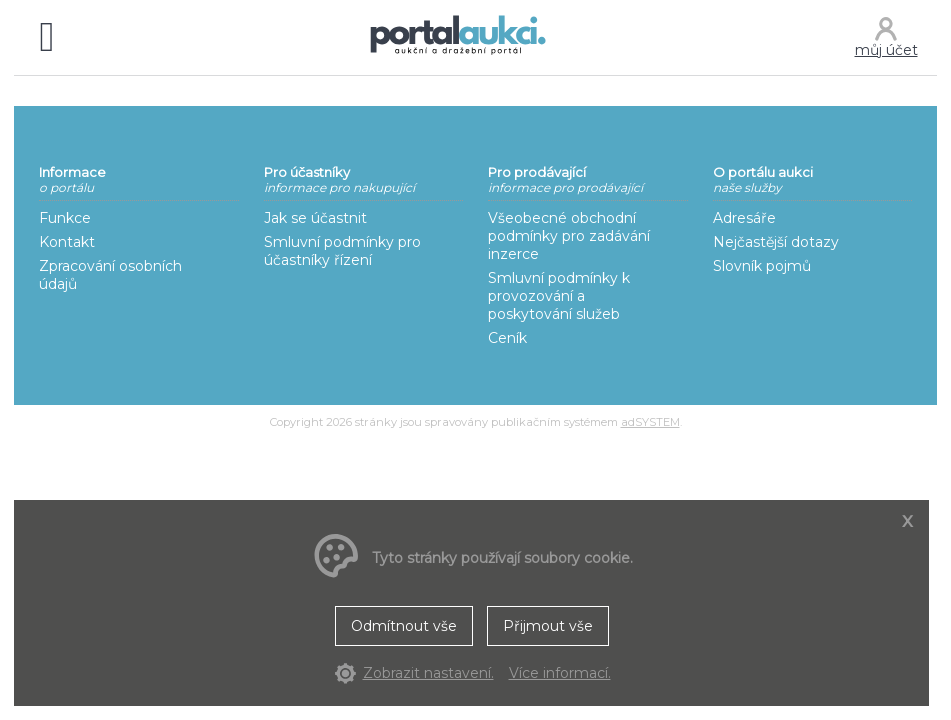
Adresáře (744, 218)
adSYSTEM (650, 422)
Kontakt (67, 242)
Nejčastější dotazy (776, 242)
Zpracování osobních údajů (110, 275)
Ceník (507, 338)
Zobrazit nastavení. (428, 673)
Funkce (65, 218)
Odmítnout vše (404, 626)
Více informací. (560, 673)
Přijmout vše (548, 626)
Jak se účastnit (315, 218)
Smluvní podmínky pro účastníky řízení (342, 251)
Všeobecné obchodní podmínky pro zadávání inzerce (569, 236)
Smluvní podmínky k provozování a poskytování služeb (559, 296)
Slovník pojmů (762, 266)
